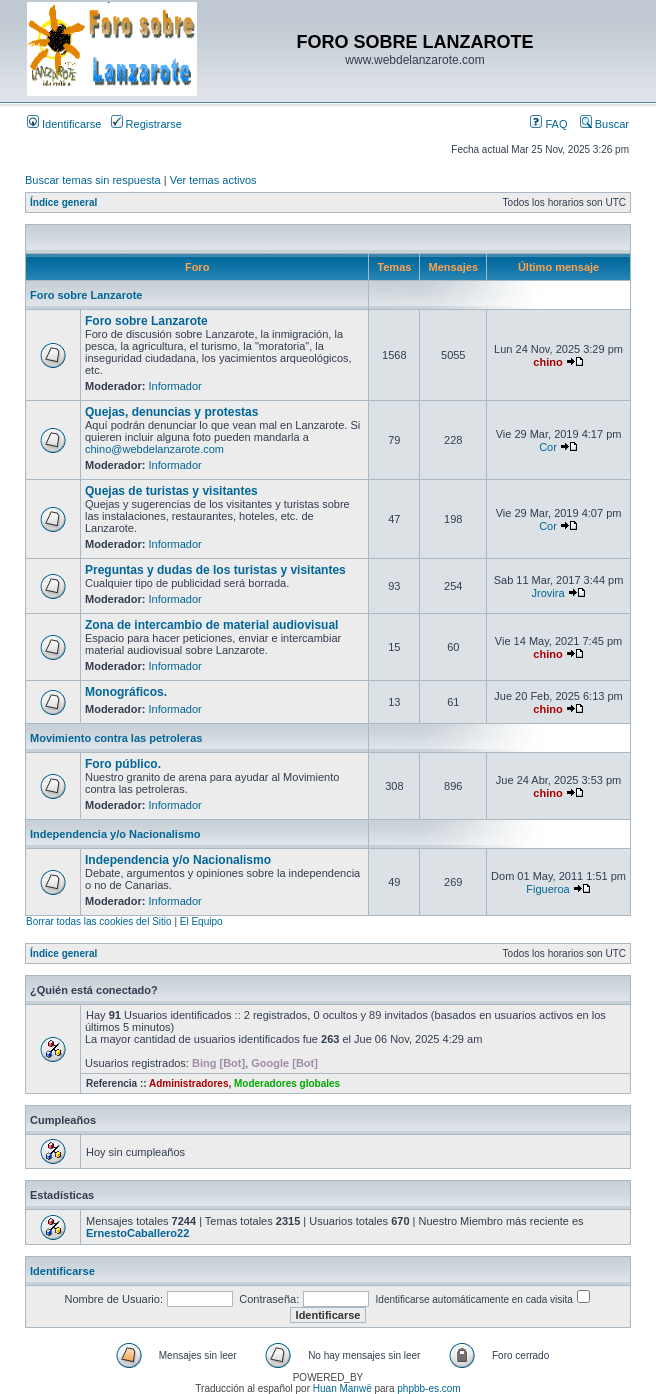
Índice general (63, 202)
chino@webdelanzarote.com (154, 449)
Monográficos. (126, 692)
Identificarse (64, 124)
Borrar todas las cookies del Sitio (99, 921)
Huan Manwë (342, 1388)
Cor (548, 447)
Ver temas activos (213, 180)
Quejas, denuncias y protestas (171, 412)
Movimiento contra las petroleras (116, 738)
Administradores (188, 1083)
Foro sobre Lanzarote (86, 295)
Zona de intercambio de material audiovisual (211, 625)
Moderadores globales (287, 1083)
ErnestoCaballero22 (137, 1233)
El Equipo (201, 921)
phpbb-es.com (428, 1388)
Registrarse (146, 124)
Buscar (604, 124)
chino (547, 362)
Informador (175, 386)
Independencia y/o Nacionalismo (115, 834)
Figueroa (547, 889)
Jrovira (548, 593)
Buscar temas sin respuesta (93, 180)
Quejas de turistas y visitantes (171, 491)
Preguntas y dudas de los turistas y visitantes (215, 570)
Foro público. (123, 764)
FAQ (548, 124)
